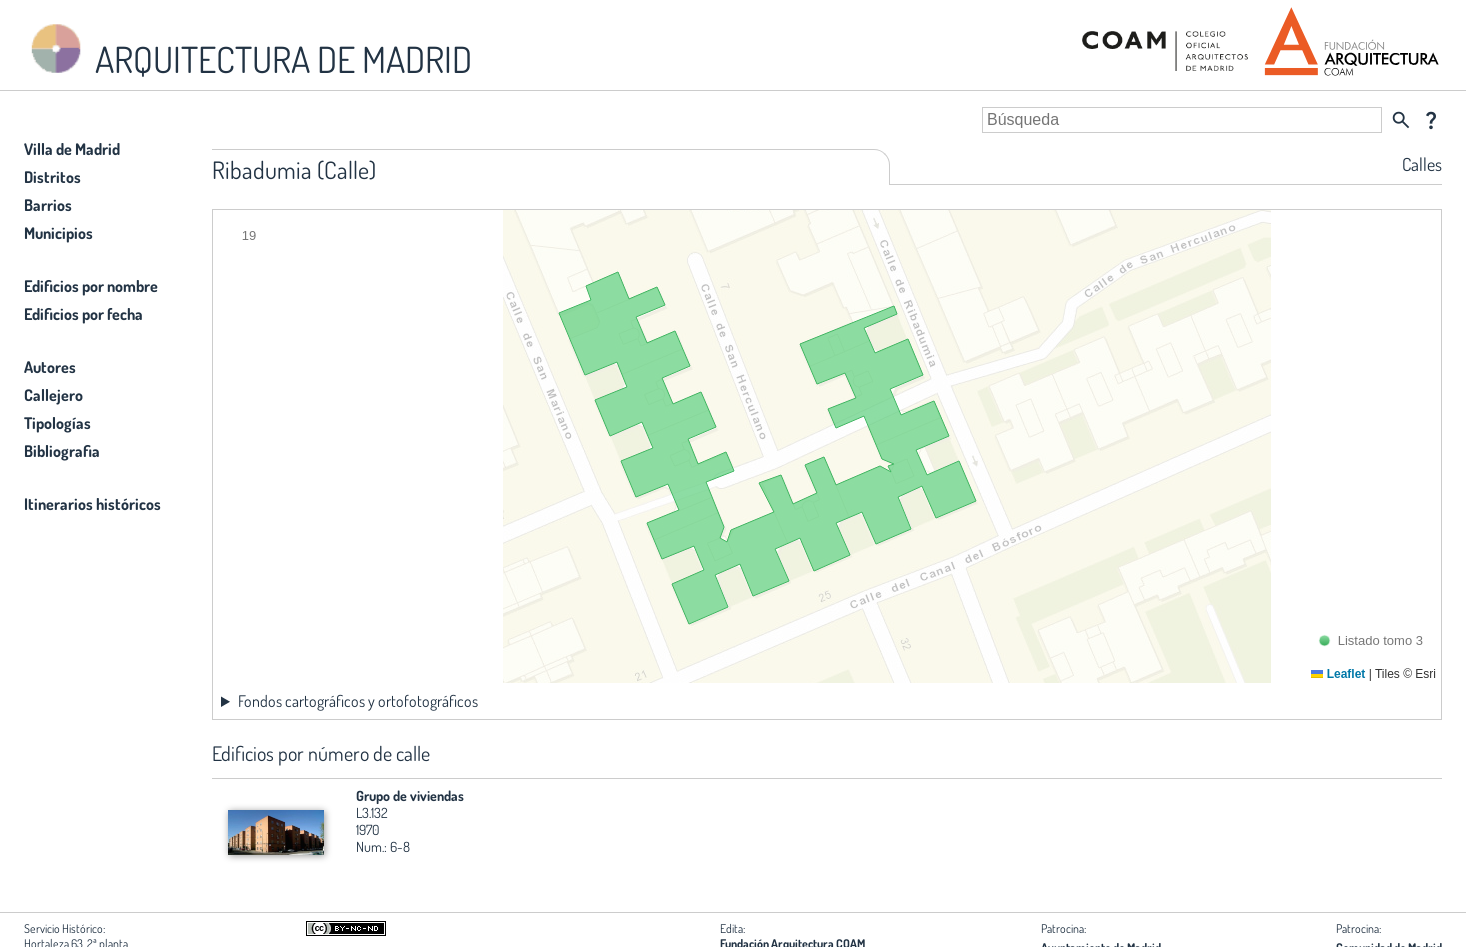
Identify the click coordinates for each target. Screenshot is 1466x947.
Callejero (53, 395)
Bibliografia (62, 451)
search (1401, 120)
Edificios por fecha (83, 314)
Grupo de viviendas (410, 795)
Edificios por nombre (91, 286)
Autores (50, 367)
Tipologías (57, 423)
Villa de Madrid (72, 149)
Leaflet (1338, 674)
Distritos (52, 177)
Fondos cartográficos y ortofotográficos (358, 701)
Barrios (48, 205)
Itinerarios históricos (92, 504)
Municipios (58, 233)
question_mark (1431, 120)
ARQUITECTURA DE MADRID (248, 50)
